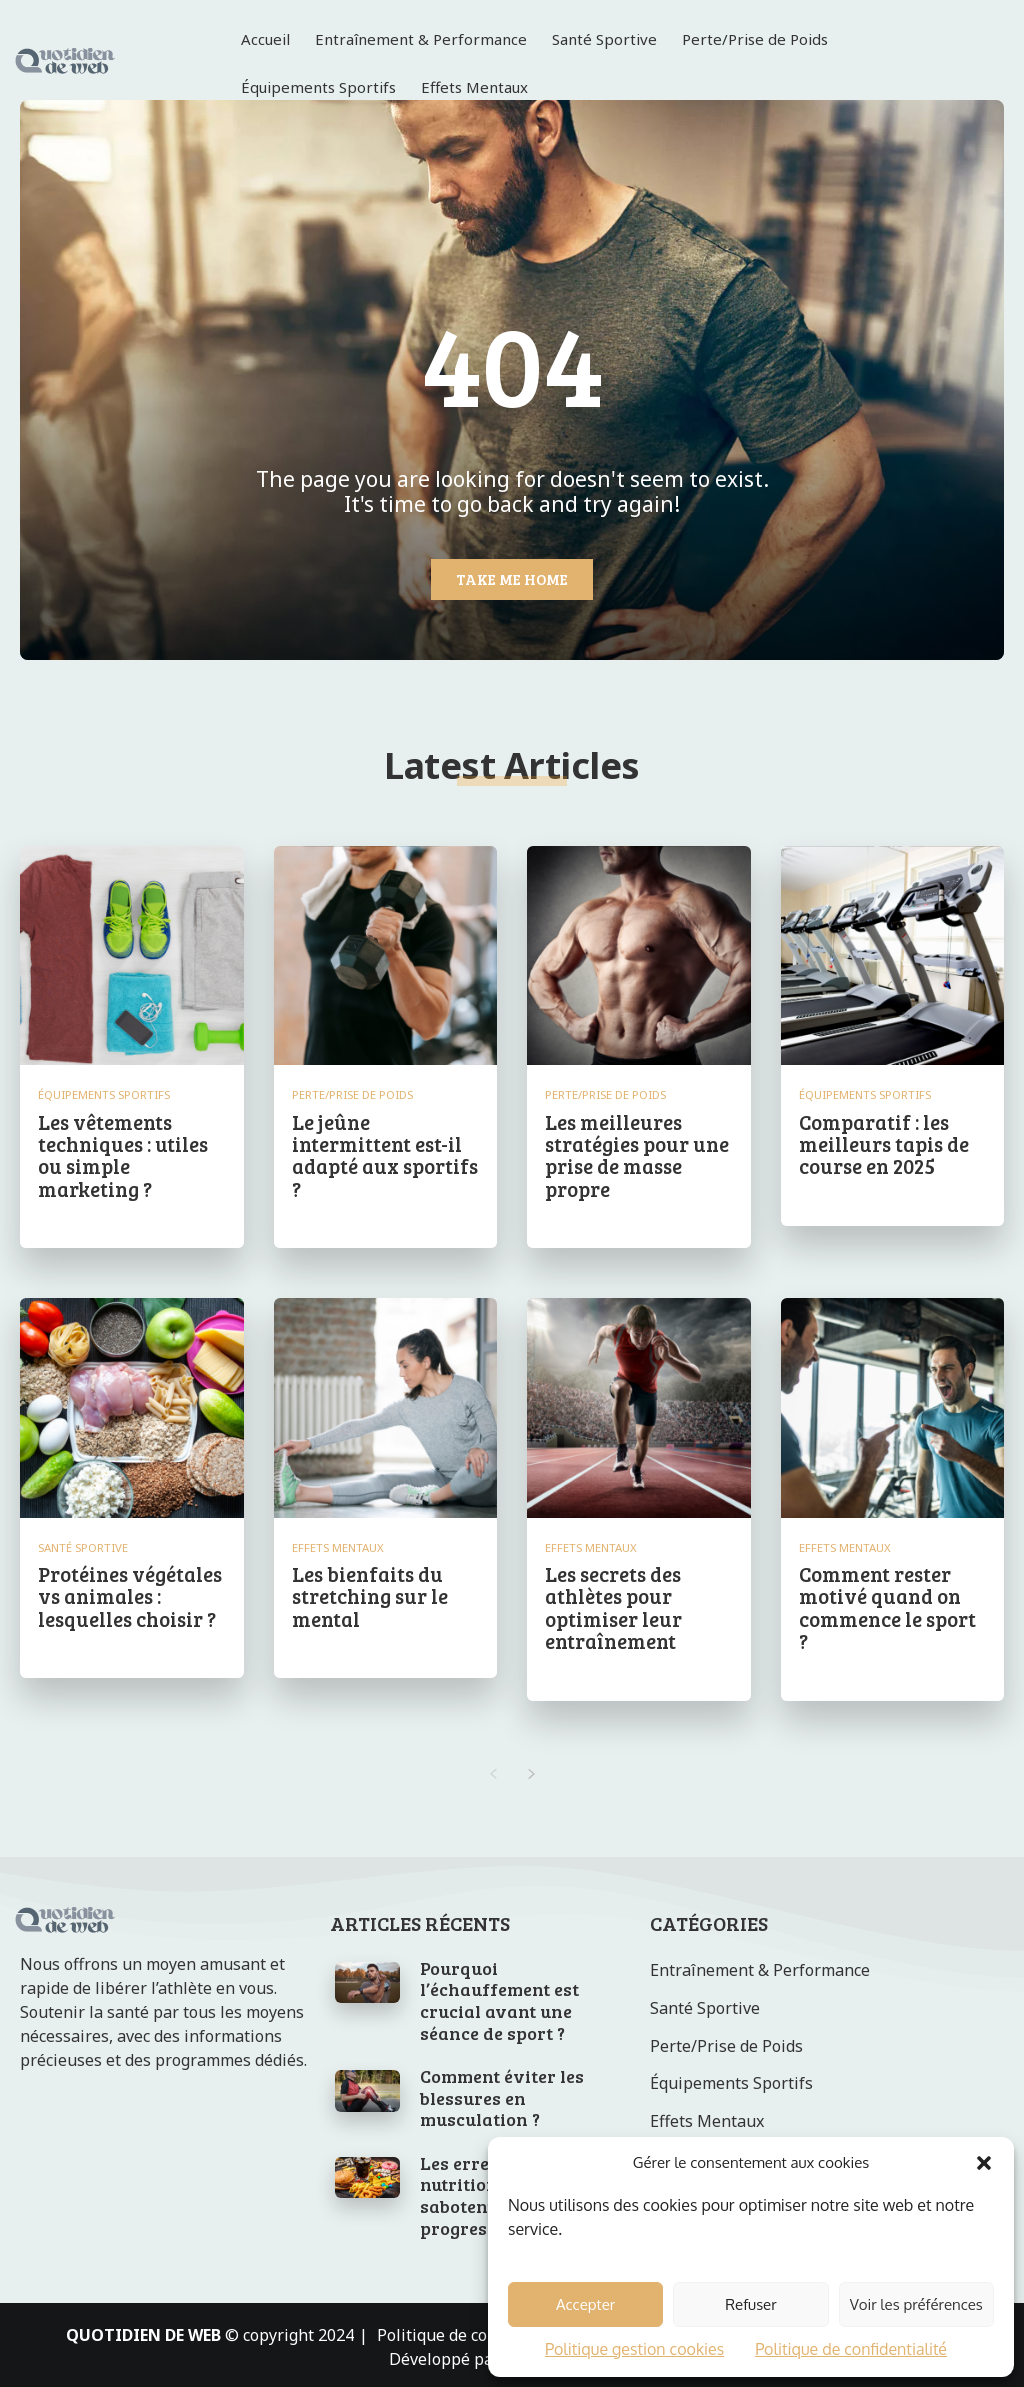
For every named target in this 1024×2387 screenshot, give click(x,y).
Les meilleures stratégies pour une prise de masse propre (636, 1154)
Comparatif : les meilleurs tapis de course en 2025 (883, 1143)
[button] (984, 2163)
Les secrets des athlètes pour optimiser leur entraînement (612, 1604)
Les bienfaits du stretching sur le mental (369, 1593)
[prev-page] (492, 1769)
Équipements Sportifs (104, 1094)
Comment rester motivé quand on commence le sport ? (886, 1604)
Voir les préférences (916, 2304)
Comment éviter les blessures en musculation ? (502, 2092)
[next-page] (531, 1769)
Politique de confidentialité (851, 2349)
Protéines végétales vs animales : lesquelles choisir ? (130, 1593)
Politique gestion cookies (634, 2349)
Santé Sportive (83, 1544)
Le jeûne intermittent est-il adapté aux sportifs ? (384, 1154)
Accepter (585, 2304)
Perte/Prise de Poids (352, 1094)
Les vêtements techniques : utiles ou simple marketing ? (122, 1154)
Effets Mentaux (338, 1544)
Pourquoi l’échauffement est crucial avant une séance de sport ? (499, 1995)
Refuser (750, 2304)
